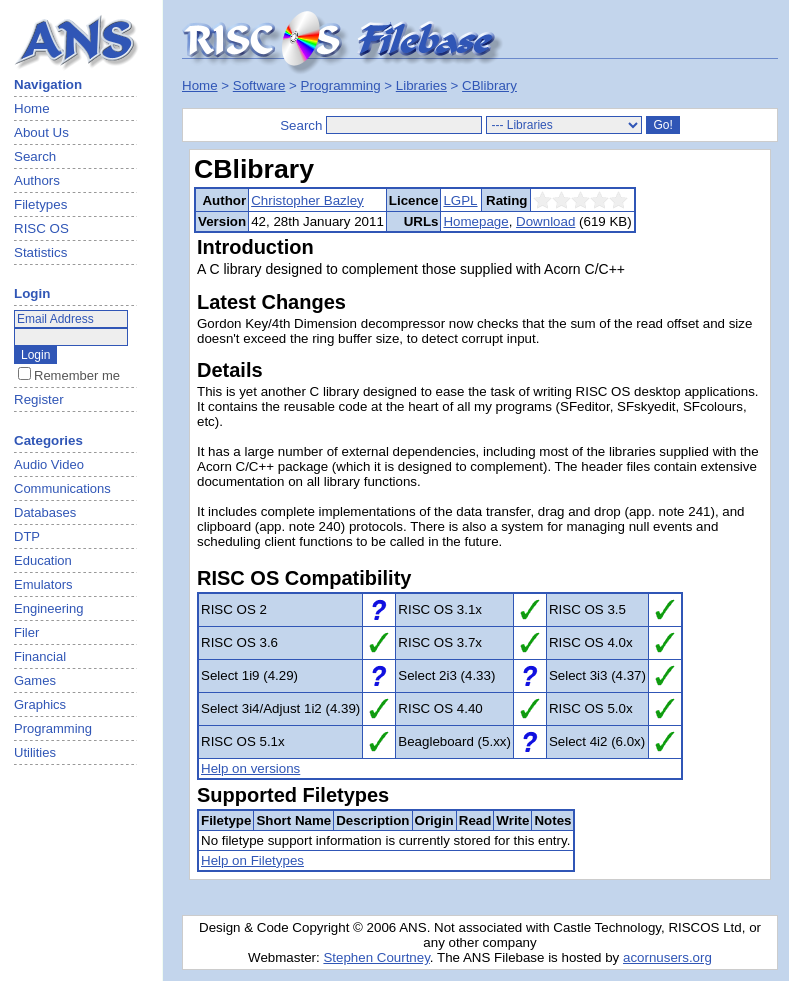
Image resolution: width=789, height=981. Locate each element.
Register (39, 399)
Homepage (475, 221)
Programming (341, 85)
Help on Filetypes (252, 860)
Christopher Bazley (307, 200)
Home (32, 108)
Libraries (421, 85)
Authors (37, 180)
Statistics (40, 252)
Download (545, 221)
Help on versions (250, 768)
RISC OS (41, 228)
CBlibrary (489, 85)
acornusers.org (667, 957)
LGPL (460, 200)
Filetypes (40, 204)
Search (35, 156)
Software (259, 85)
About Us (41, 132)
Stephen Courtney (376, 957)
